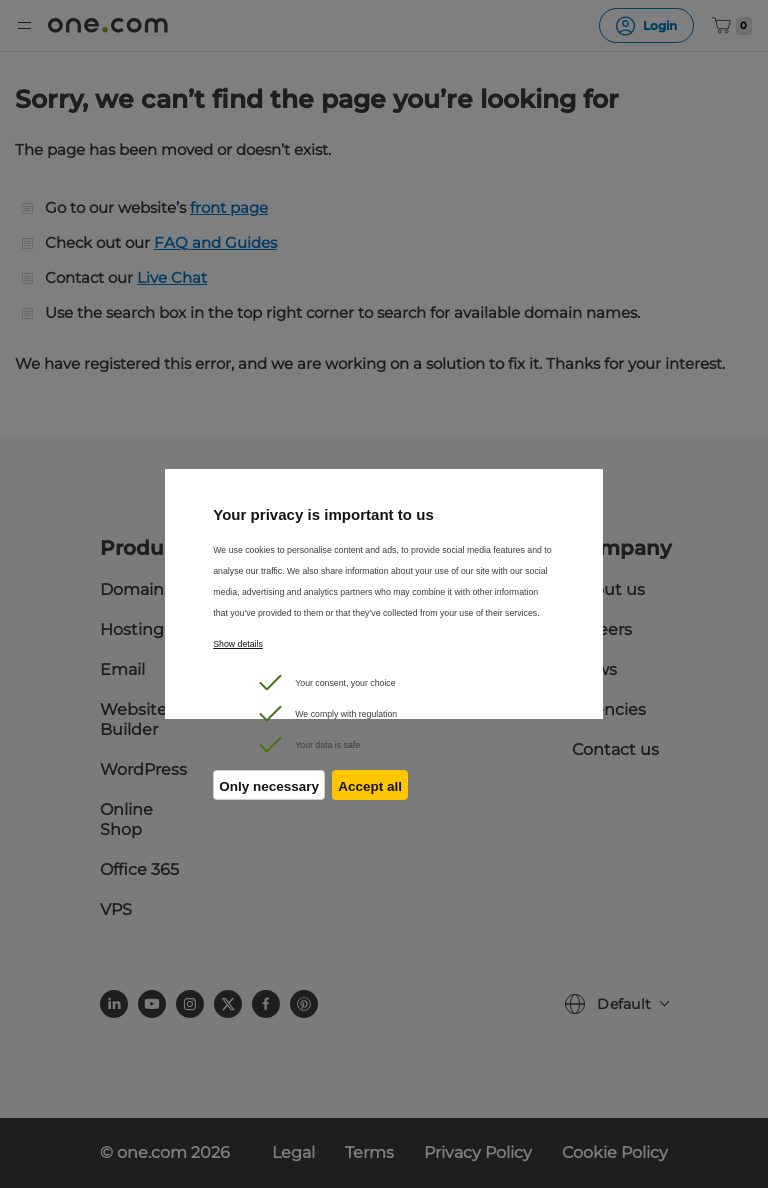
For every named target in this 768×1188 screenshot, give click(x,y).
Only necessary (269, 790)
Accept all (373, 790)
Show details (238, 644)
